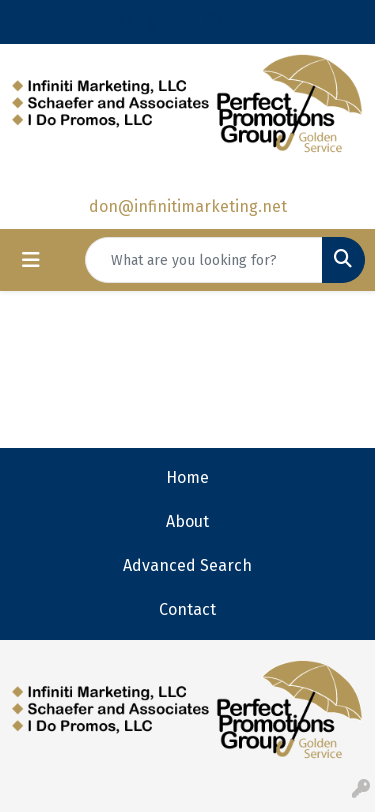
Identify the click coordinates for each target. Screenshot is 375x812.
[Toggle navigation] (31, 260)
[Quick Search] (204, 260)
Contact (187, 609)
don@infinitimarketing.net (188, 206)
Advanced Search (187, 565)
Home (187, 477)
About (187, 521)
